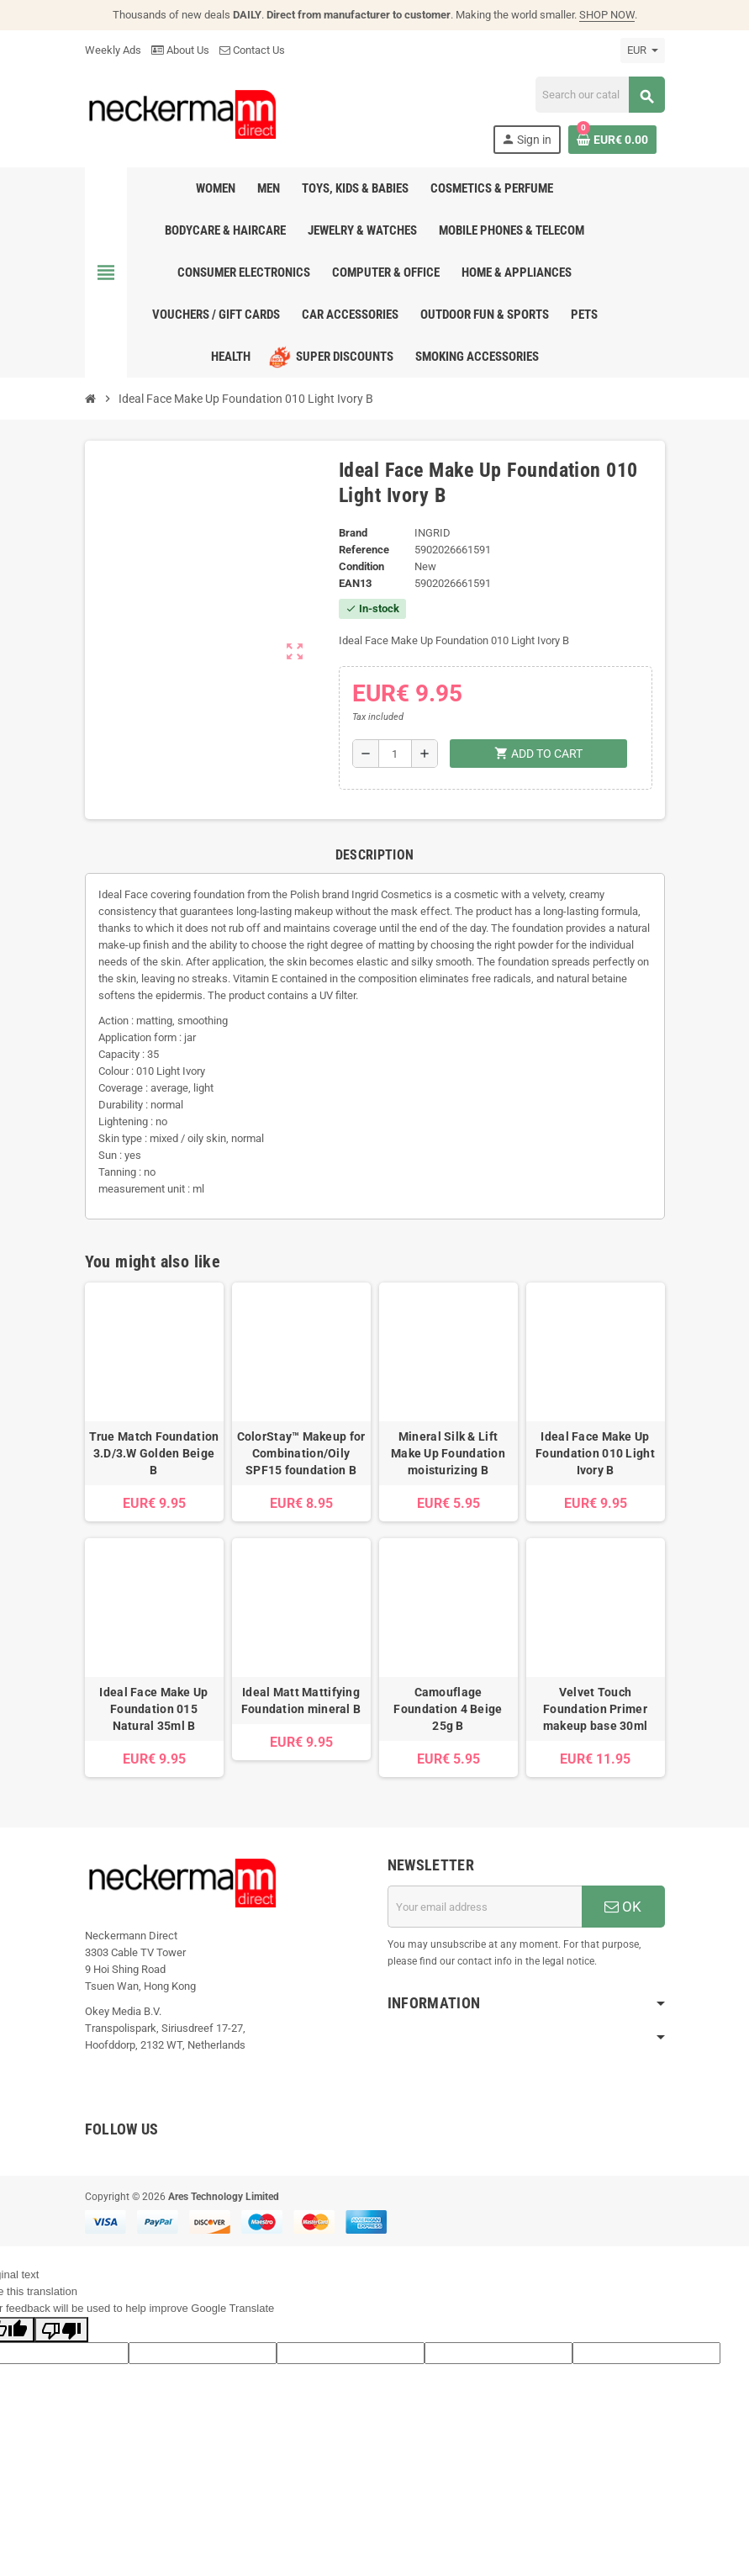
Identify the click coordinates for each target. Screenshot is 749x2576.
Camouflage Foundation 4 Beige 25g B (447, 1708)
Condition (361, 566)
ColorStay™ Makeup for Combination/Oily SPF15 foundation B (301, 1453)
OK (622, 1906)
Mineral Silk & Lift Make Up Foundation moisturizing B (448, 1453)
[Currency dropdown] (642, 50)
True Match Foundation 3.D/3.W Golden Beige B (154, 1453)
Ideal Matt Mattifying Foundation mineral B (301, 1700)
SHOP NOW (607, 14)
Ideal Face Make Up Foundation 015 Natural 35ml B (153, 1708)
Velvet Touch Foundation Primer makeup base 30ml (595, 1708)
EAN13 (355, 583)
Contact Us (252, 50)
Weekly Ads (113, 50)
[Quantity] (395, 753)
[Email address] (485, 1907)
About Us (180, 50)
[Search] (599, 95)
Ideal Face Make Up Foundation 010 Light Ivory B (595, 1453)
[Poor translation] (61, 2329)
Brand (353, 532)
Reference (364, 549)
